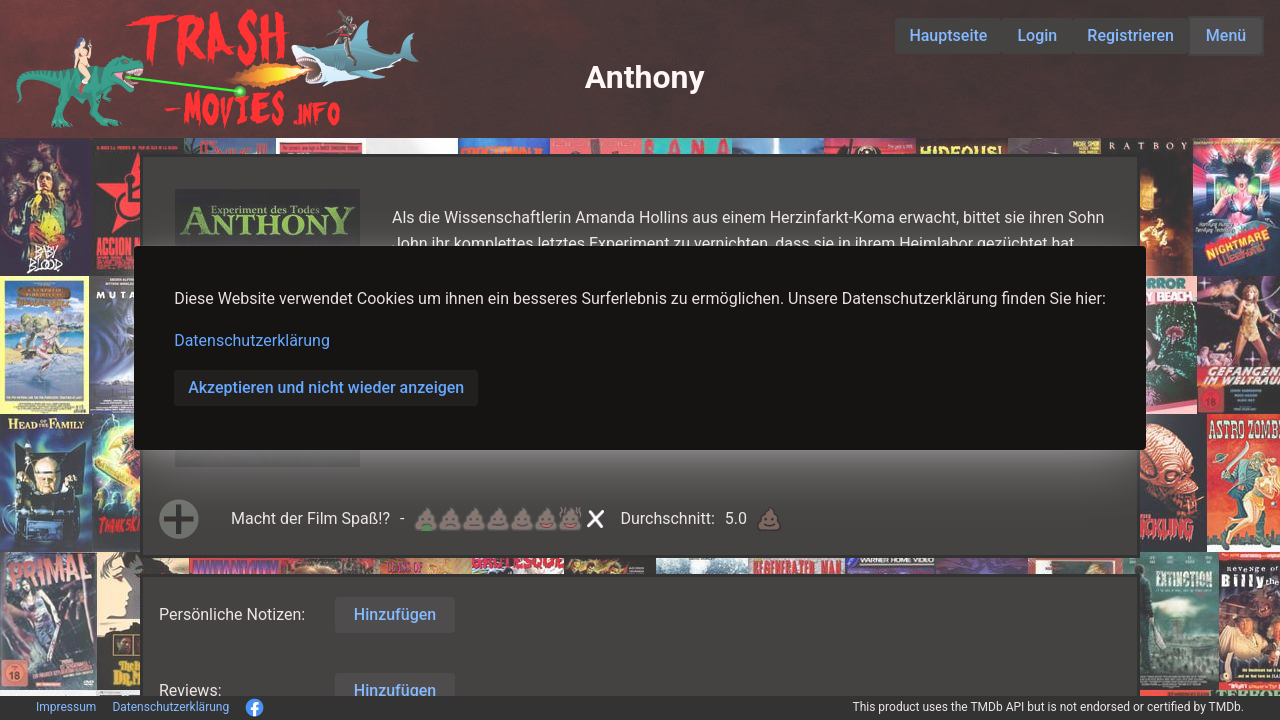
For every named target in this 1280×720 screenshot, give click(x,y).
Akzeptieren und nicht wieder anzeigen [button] (326, 387)
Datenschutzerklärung (252, 340)
